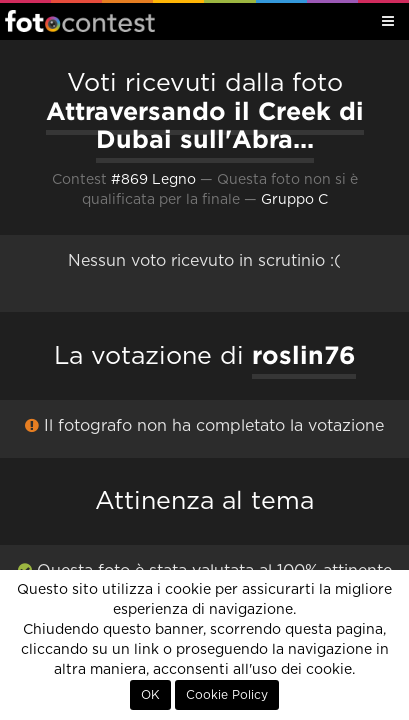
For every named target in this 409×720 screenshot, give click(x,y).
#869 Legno (153, 180)
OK (150, 695)
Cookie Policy (227, 695)
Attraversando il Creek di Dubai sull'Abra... (205, 125)
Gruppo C (294, 200)
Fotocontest (80, 21)
